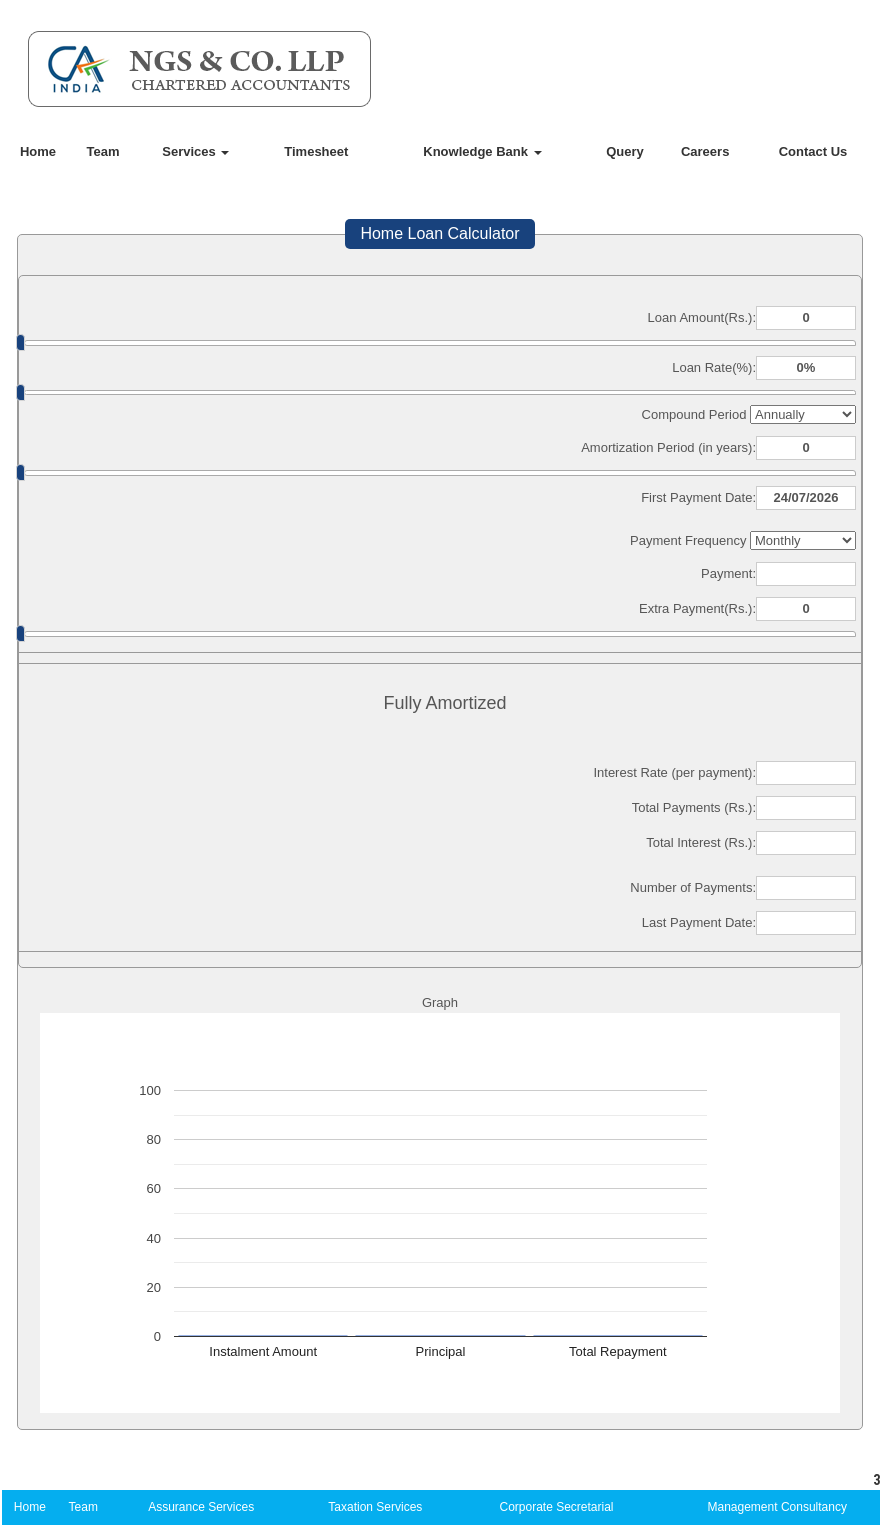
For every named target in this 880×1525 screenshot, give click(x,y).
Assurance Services (201, 1507)
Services (195, 151)
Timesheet (316, 151)
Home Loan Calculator (439, 233)
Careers (705, 151)
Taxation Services (375, 1507)
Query (625, 151)
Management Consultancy (777, 1507)
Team (103, 151)
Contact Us (813, 151)
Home (38, 151)
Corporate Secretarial (556, 1507)
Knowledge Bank (482, 151)
